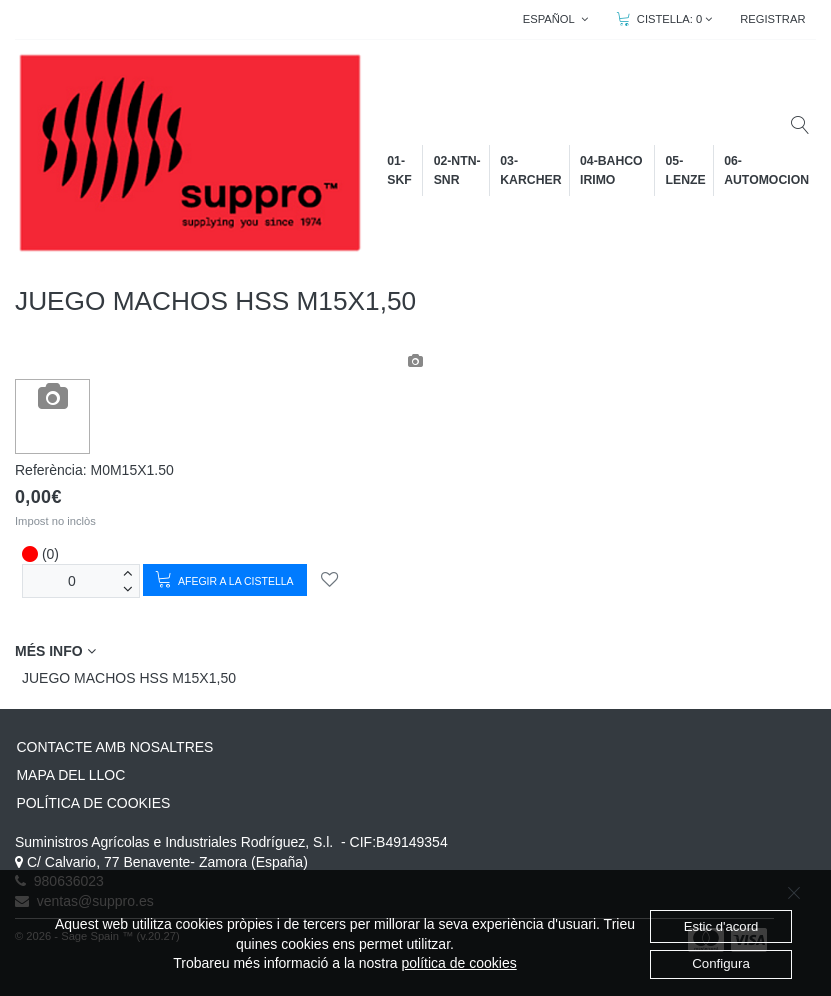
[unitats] (72, 580)
